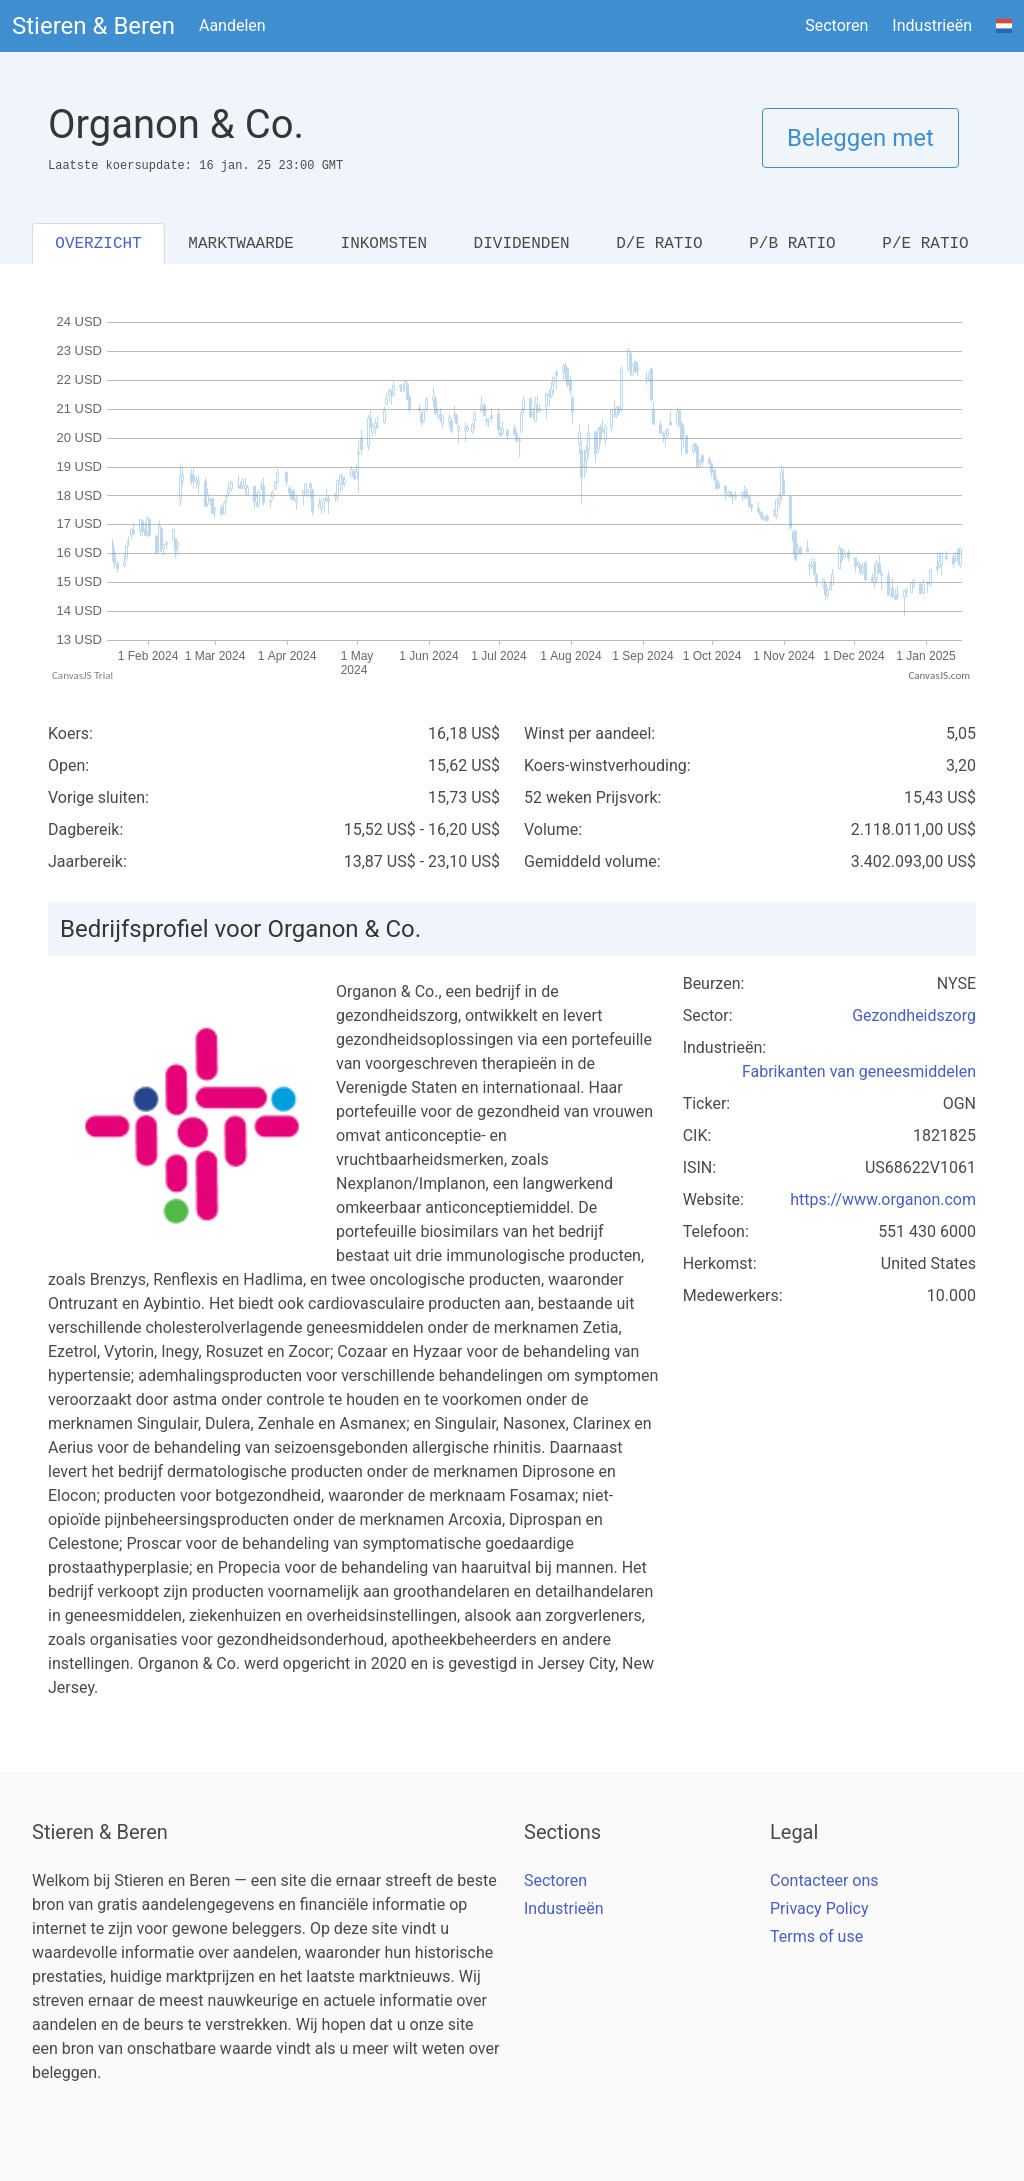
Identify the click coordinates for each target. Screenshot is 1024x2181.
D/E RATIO (659, 244)
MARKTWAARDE (241, 244)
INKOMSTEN (384, 244)
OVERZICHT (98, 244)
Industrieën (932, 25)
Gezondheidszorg (914, 1015)
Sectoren (836, 25)
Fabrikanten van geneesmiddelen (859, 1071)
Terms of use (816, 1936)
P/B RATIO (792, 244)
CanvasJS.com (939, 675)
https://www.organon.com (883, 1199)
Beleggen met (860, 138)
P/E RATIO (925, 244)
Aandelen (232, 25)
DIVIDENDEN (522, 244)
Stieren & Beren (93, 26)
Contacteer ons (824, 1880)
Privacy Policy (819, 1908)
